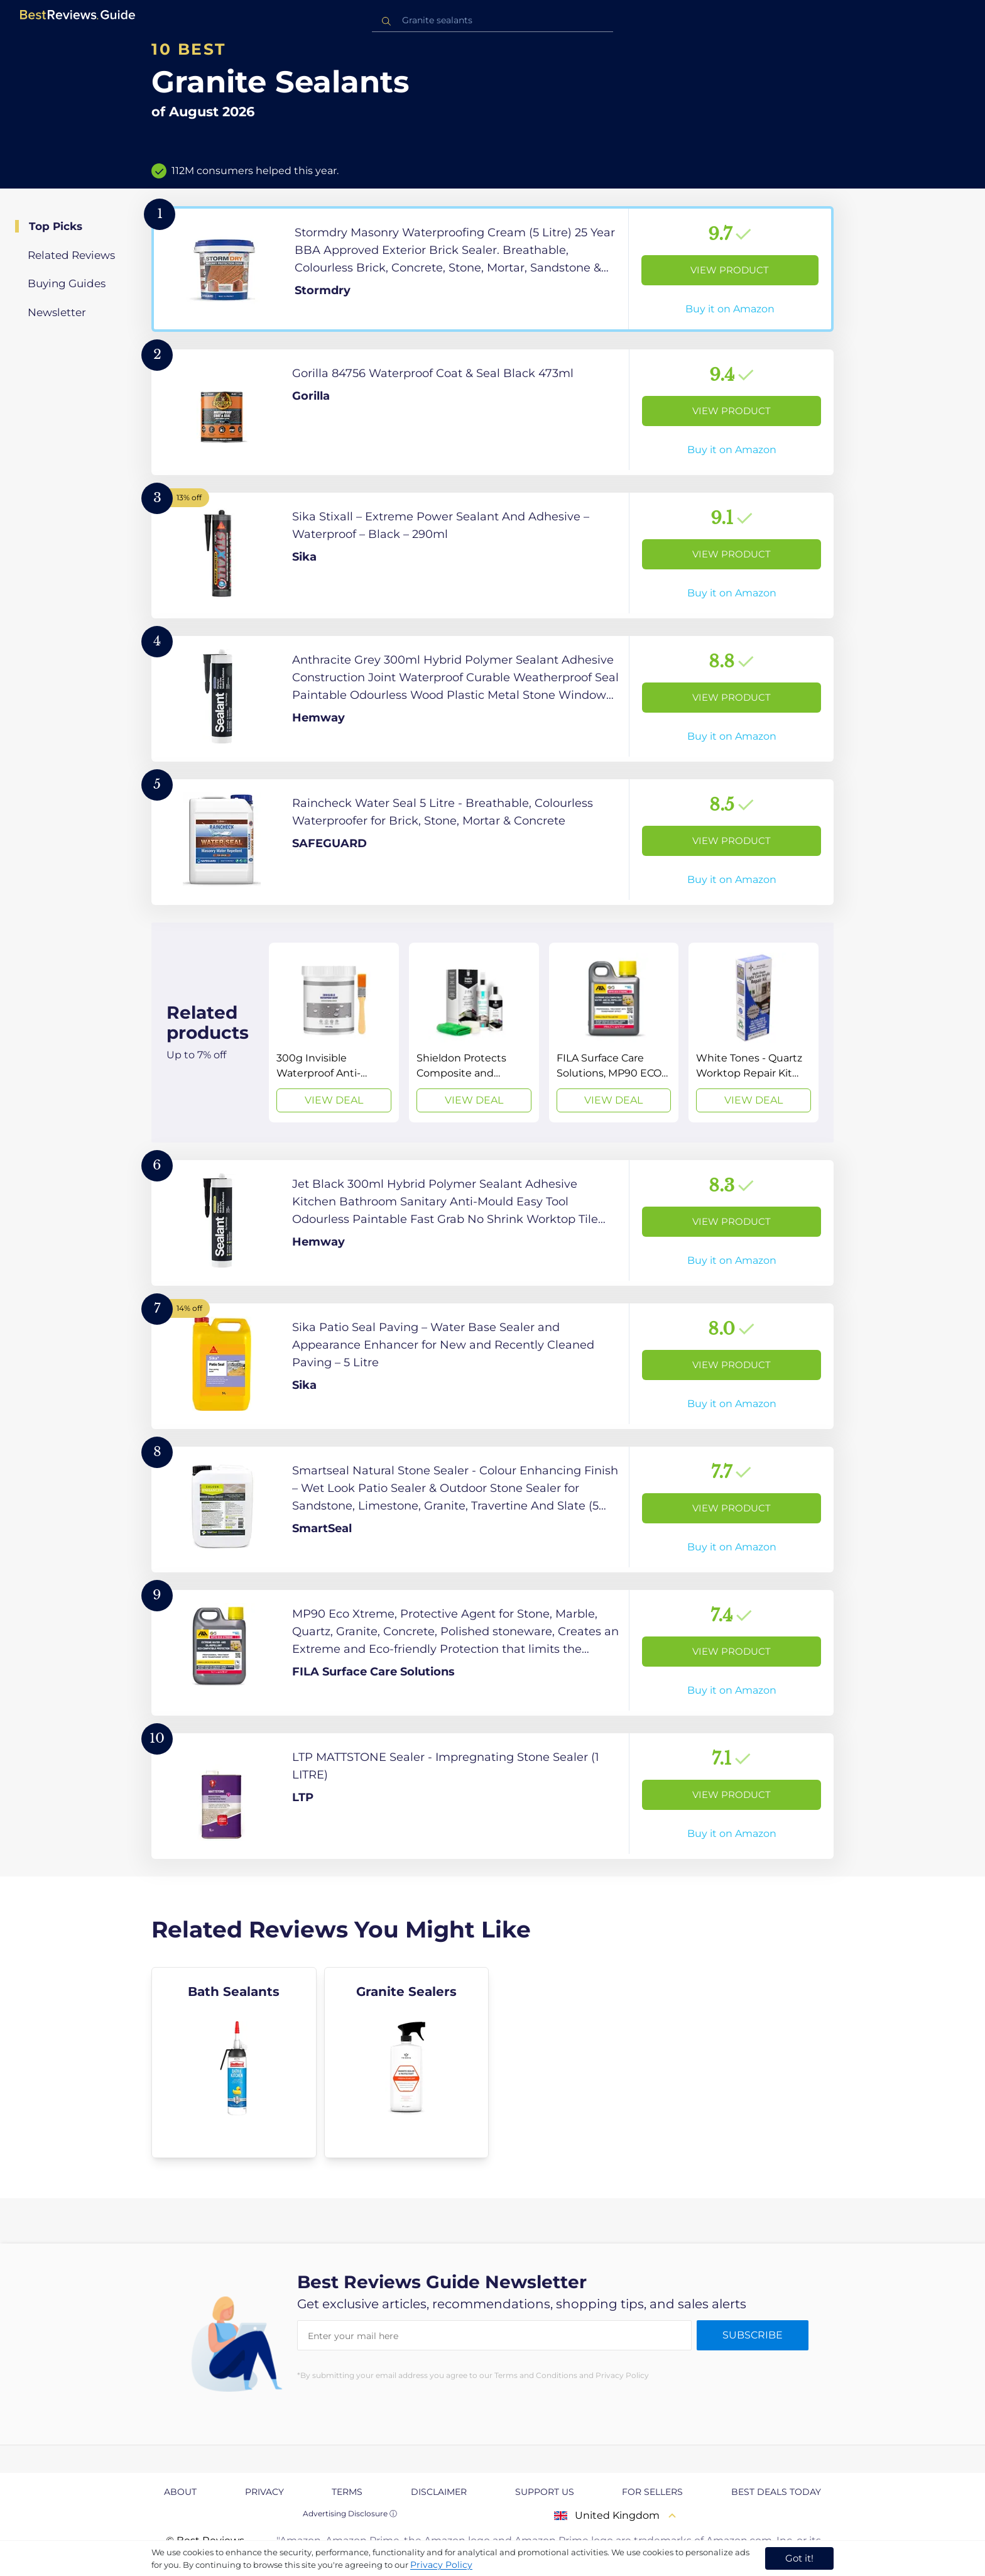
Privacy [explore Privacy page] (264, 2491)
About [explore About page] (180, 2491)
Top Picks (55, 226)
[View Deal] (334, 1032)
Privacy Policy (441, 2564)
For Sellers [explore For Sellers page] (652, 2491)
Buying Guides (67, 283)
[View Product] (492, 269)
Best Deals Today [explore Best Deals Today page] (776, 2491)
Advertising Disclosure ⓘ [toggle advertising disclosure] (350, 2513)
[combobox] (492, 20)
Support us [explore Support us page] (544, 2491)
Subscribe (752, 2335)
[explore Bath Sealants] (234, 2062)
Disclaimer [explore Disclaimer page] (439, 2491)
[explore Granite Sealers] (406, 2062)
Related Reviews (71, 255)
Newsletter (57, 312)
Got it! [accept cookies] (799, 2558)
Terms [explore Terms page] (347, 2491)
